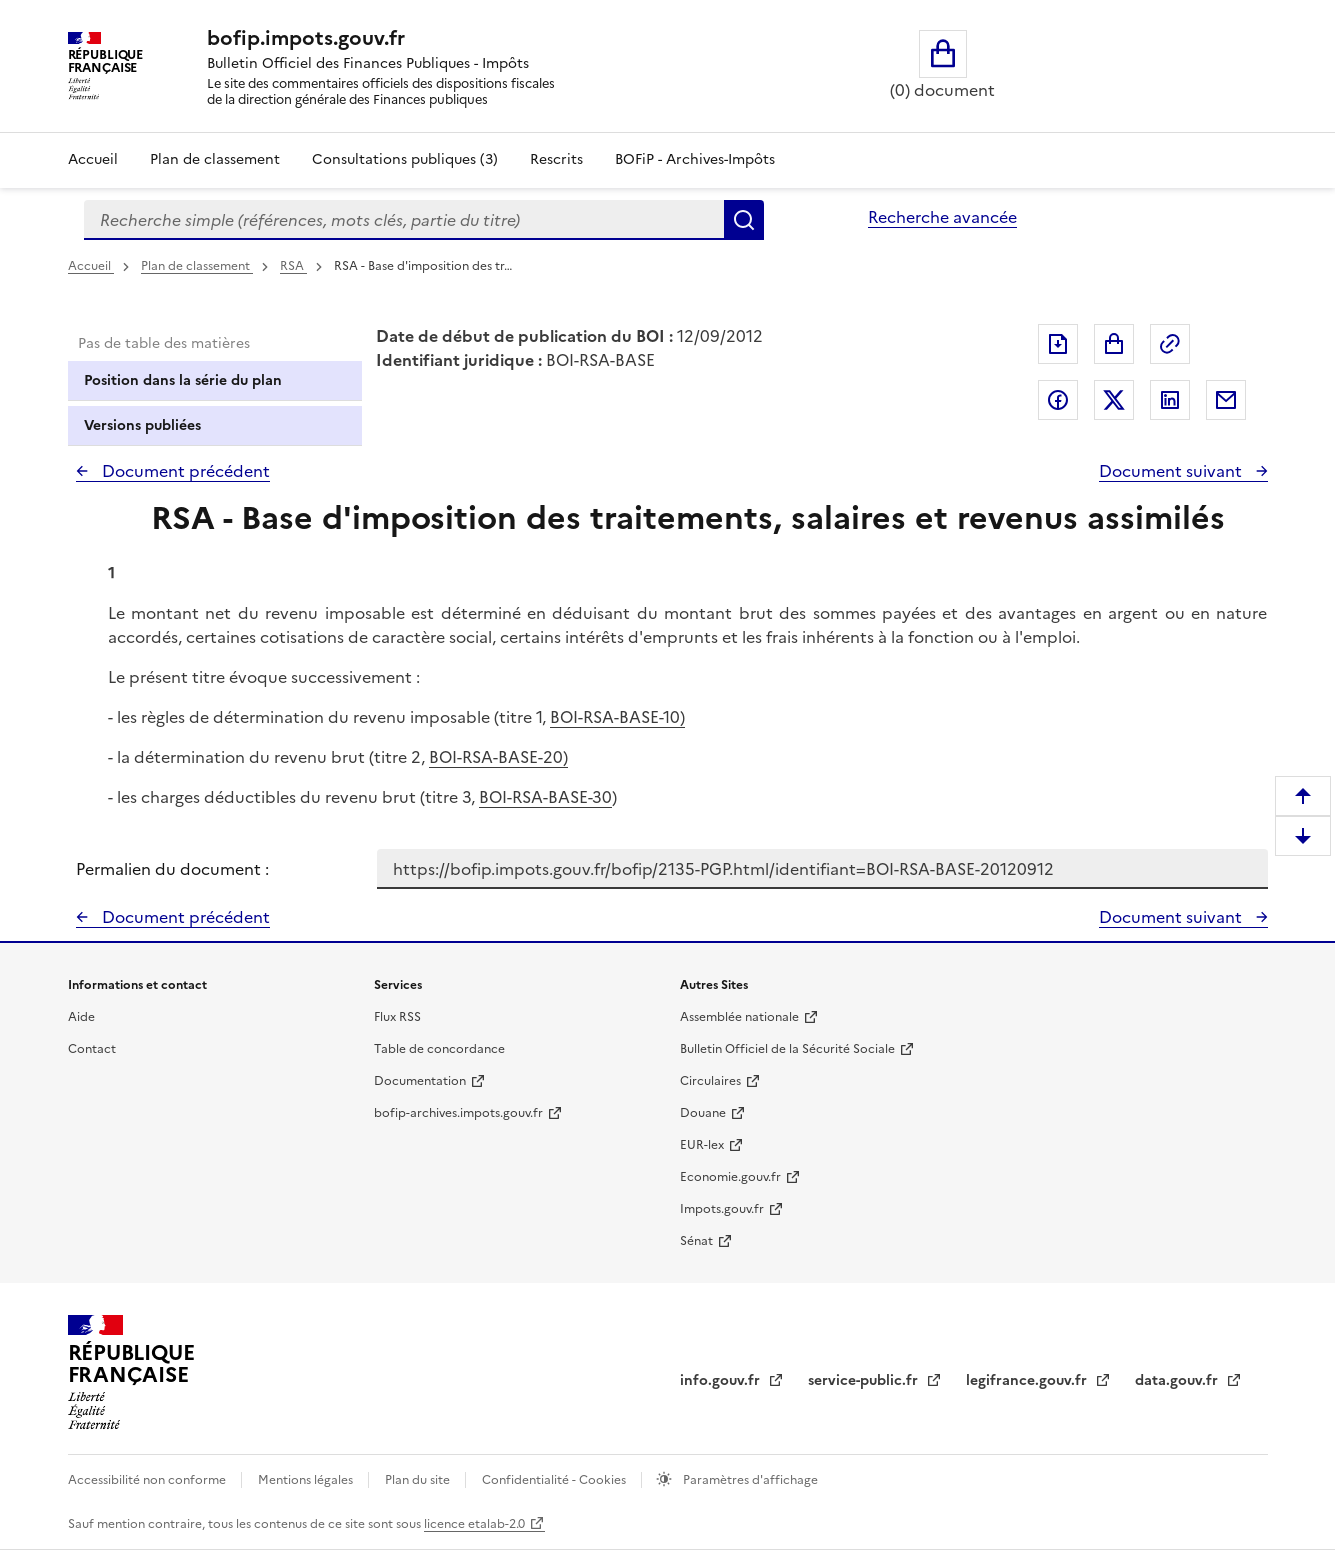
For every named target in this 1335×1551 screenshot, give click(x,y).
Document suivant (1172, 471)
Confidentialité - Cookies (555, 1480)
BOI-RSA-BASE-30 (545, 797)
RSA (293, 266)
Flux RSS (397, 1017)
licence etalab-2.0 (474, 1524)
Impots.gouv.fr (722, 1209)
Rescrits (556, 159)
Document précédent (184, 471)
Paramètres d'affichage (749, 1480)
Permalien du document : (172, 869)
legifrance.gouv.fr (1028, 1380)
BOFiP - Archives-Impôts (695, 159)
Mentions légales (307, 1480)
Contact (92, 1049)
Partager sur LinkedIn (1170, 400)
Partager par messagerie (1226, 400)
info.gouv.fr (722, 1380)
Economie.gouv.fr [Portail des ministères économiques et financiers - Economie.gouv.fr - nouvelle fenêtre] (730, 1177)
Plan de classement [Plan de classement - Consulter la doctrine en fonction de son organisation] (215, 159)
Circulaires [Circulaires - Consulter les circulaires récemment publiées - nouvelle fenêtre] (710, 1081)
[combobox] (404, 220)
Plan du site (419, 1480)
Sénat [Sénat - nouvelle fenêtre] (696, 1241)
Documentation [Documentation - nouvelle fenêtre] (420, 1081)
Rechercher (744, 220)
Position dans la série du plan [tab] (183, 380)
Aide (81, 1017)
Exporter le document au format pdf (1058, 344)
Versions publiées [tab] (142, 425)
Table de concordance (439, 1049)
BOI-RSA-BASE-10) (617, 717)
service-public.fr (865, 1380)
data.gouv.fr (1178, 1380)
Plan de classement (197, 266)
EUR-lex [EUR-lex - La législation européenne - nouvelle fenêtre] (702, 1145)
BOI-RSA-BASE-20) (498, 757)
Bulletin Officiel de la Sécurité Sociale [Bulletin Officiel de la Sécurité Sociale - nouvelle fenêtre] (787, 1049)
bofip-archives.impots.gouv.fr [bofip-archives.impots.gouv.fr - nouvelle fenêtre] (458, 1113)
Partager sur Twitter (1114, 400)
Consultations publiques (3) (405, 159)
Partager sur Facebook (1058, 400)
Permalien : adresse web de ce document (1170, 344)
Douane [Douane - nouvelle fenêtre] (703, 1113)
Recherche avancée (942, 217)
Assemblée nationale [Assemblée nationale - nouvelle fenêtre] (739, 1017)
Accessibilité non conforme (148, 1480)
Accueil (93, 159)
